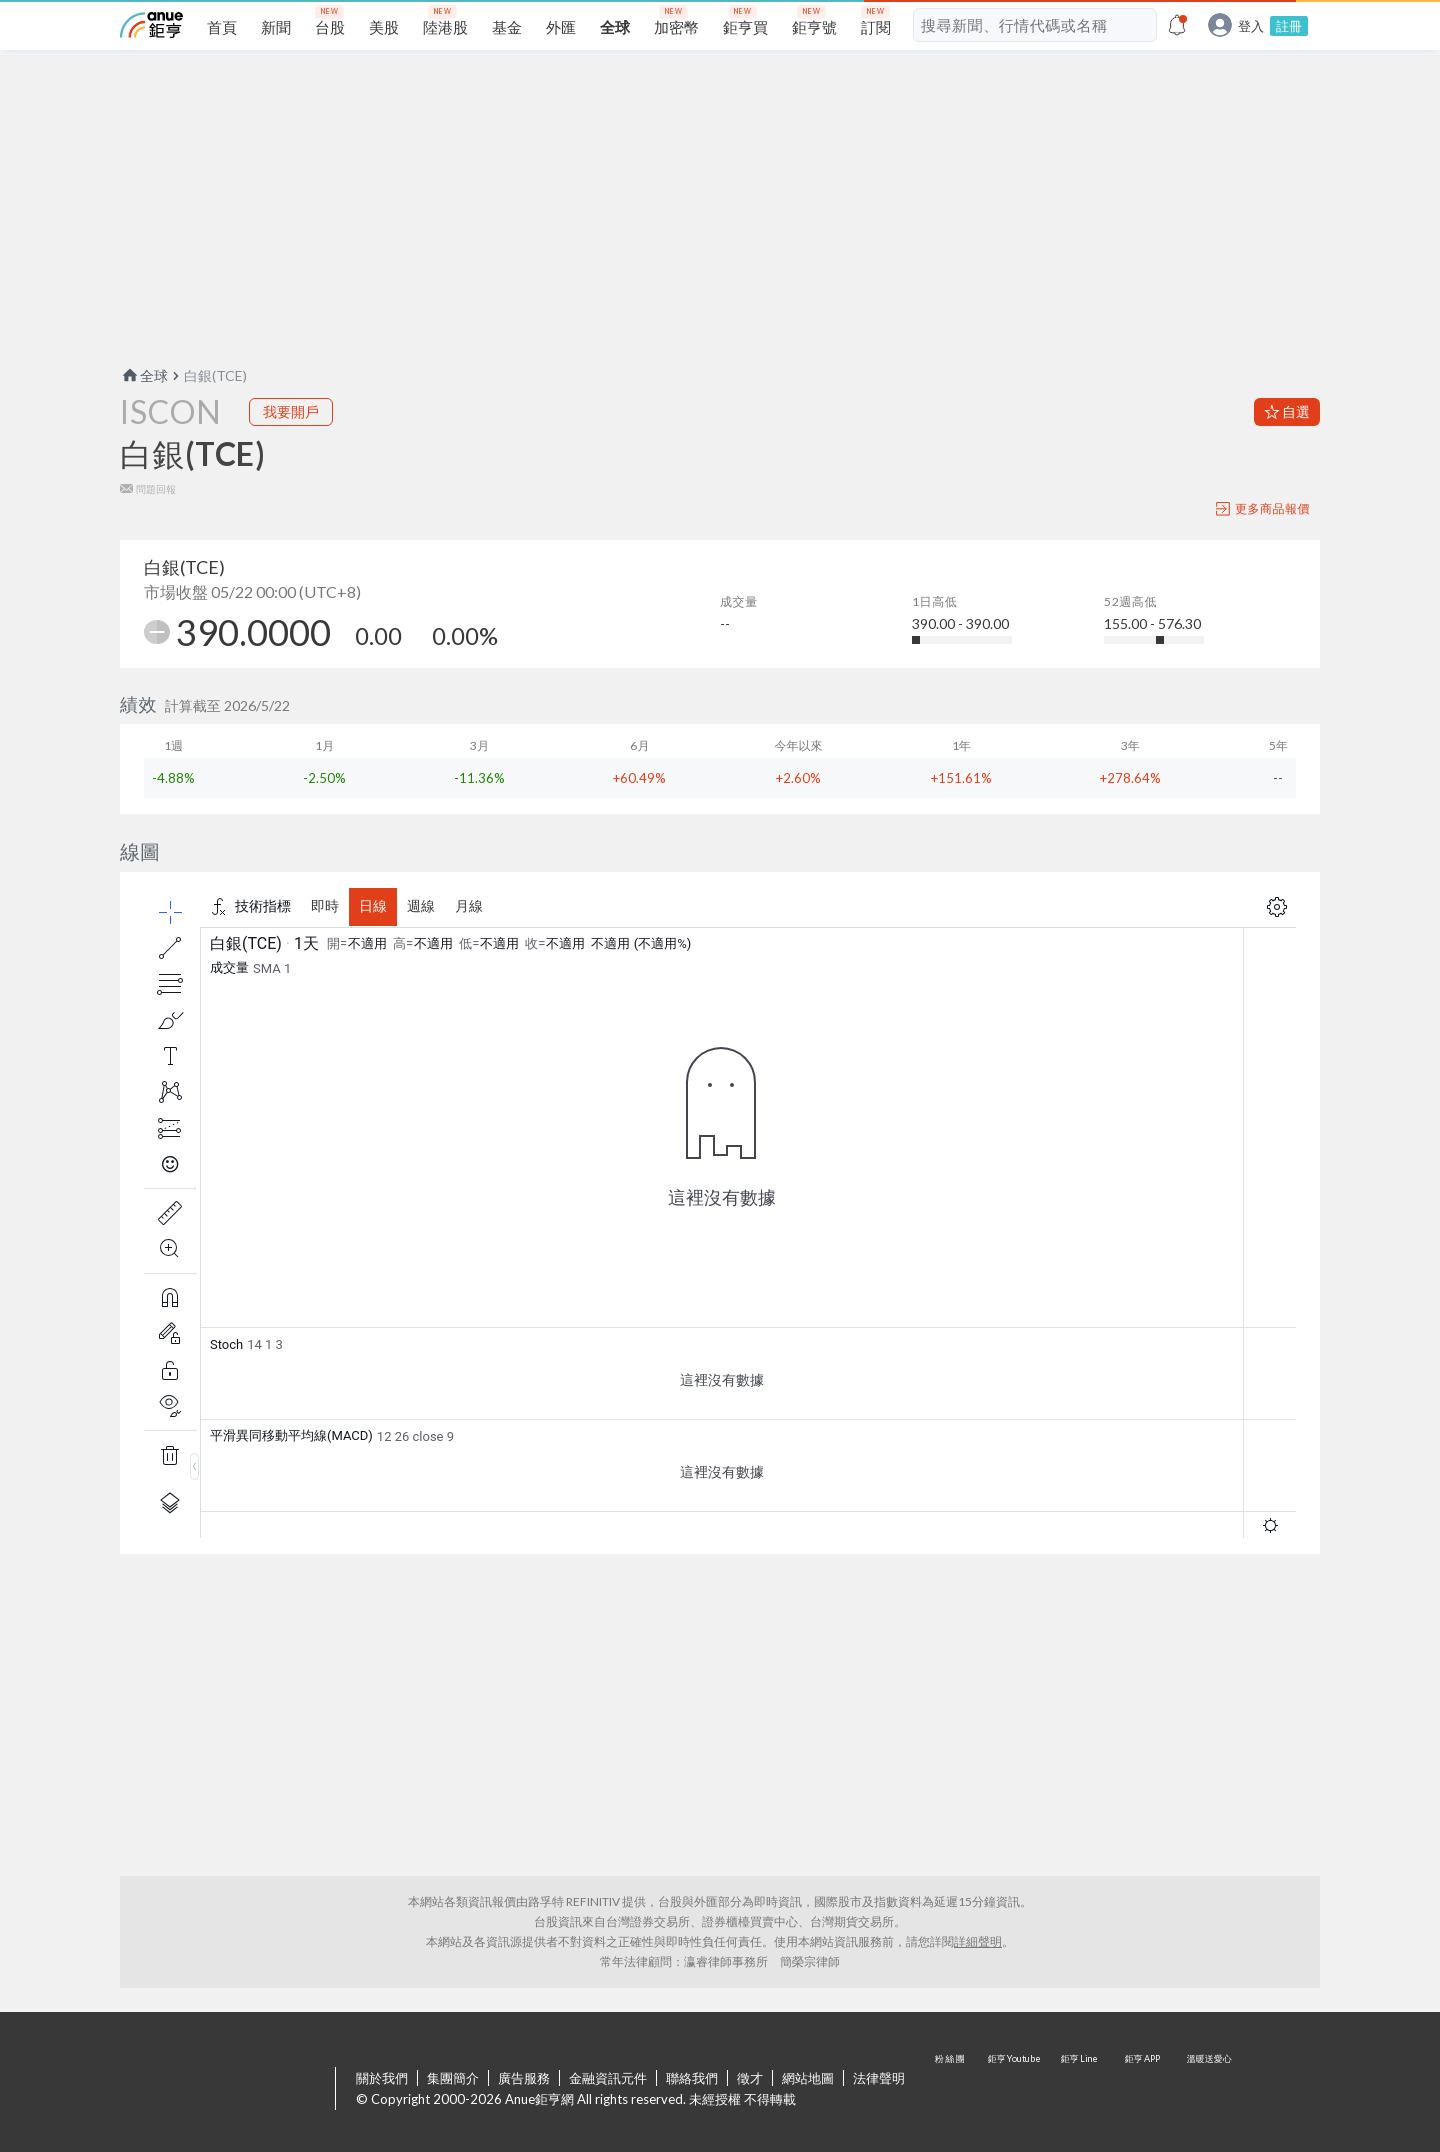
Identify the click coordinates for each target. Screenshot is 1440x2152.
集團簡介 (453, 2078)
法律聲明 (879, 2078)
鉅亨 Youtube (1016, 2090)
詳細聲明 (978, 1941)
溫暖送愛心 (1208, 2090)
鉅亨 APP (1144, 2090)
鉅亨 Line (1080, 2090)
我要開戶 (291, 411)
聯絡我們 (692, 2078)
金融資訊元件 (608, 2078)
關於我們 (382, 2078)
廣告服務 (524, 2078)
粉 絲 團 (952, 2090)
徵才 (750, 2078)
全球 (144, 375)
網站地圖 (808, 2078)
